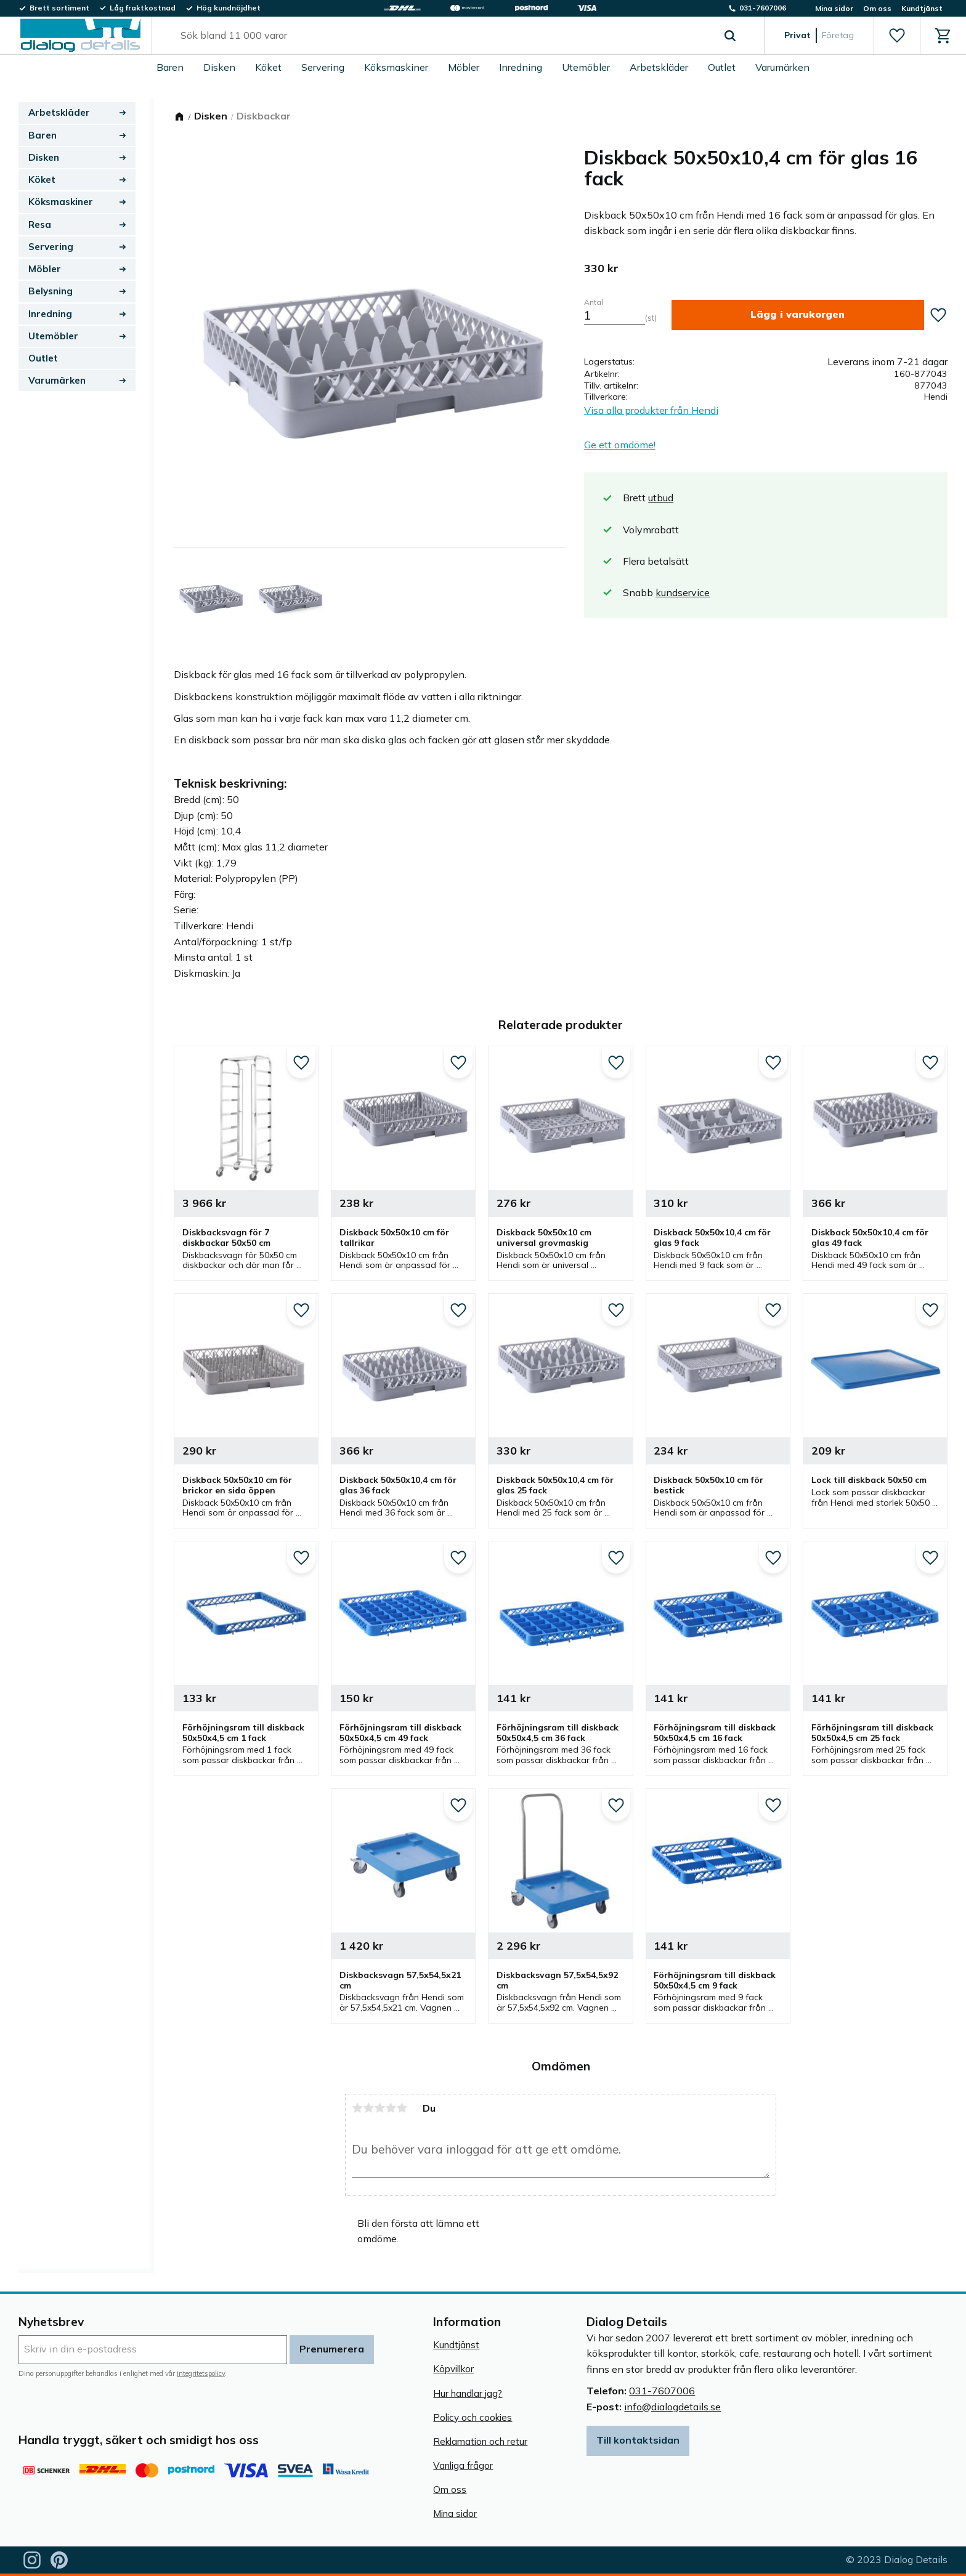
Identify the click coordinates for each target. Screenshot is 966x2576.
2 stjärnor (368, 2108)
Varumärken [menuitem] (782, 67)
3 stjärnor (379, 2108)
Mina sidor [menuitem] (834, 8)
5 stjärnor (401, 2108)
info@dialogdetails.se (672, 2406)
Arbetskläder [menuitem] (659, 67)
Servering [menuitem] (322, 67)
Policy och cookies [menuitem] (472, 2417)
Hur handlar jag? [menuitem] (467, 2393)
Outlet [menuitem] (722, 67)
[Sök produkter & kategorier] (444, 36)
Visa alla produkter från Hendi (651, 410)
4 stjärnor (390, 2108)
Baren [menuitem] (170, 67)
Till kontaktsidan (638, 2440)
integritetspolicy (201, 2373)
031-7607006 (662, 2390)
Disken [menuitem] (219, 67)
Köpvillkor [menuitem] (453, 2369)
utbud (660, 497)
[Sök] (730, 36)
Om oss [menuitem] (877, 8)
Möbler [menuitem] (463, 67)
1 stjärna (357, 2108)
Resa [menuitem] (39, 224)
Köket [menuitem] (268, 67)
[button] (897, 36)
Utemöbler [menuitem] (586, 67)
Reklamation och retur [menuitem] (480, 2441)
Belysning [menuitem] (50, 291)
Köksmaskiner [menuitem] (396, 67)
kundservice (683, 592)
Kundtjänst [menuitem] (922, 8)
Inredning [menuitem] (520, 67)
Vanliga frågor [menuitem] (463, 2465)
